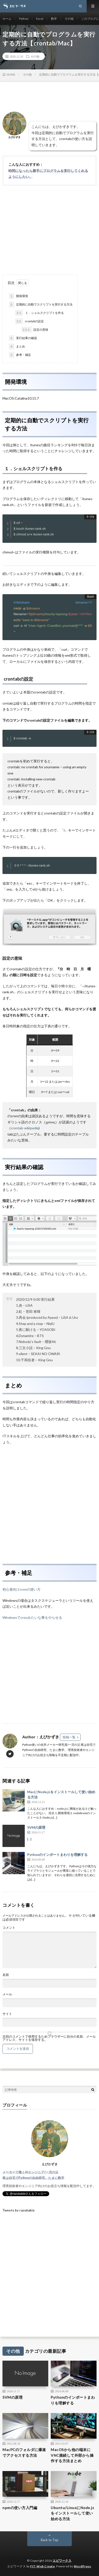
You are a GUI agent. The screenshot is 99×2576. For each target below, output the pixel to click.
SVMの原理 (36, 1827)
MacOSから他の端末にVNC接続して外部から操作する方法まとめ (72, 2455)
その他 (69, 18)
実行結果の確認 (23, 338)
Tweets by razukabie (18, 2210)
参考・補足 (20, 355)
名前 (5, 1974)
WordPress (82, 2566)
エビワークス (62, 2560)
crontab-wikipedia (25, 1128)
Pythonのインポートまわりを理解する (57, 1854)
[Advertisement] (49, 228)
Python (23, 18)
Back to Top (49, 2540)
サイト (7, 2013)
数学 (54, 18)
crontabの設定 (29, 321)
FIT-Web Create (42, 2566)
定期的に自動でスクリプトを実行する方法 (41, 304)
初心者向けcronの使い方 (21, 1589)
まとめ (17, 346)
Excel (39, 18)
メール (7, 1994)
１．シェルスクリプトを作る (39, 313)
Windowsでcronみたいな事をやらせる (32, 1617)
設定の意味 (34, 330)
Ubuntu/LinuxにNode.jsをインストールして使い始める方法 (72, 2513)
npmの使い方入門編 (19, 2507)
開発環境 (18, 296)
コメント (8, 1927)
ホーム (6, 18)
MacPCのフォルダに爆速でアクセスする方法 (24, 2452)
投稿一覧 (69, 1737)
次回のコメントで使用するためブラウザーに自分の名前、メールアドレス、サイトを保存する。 (49, 2038)
